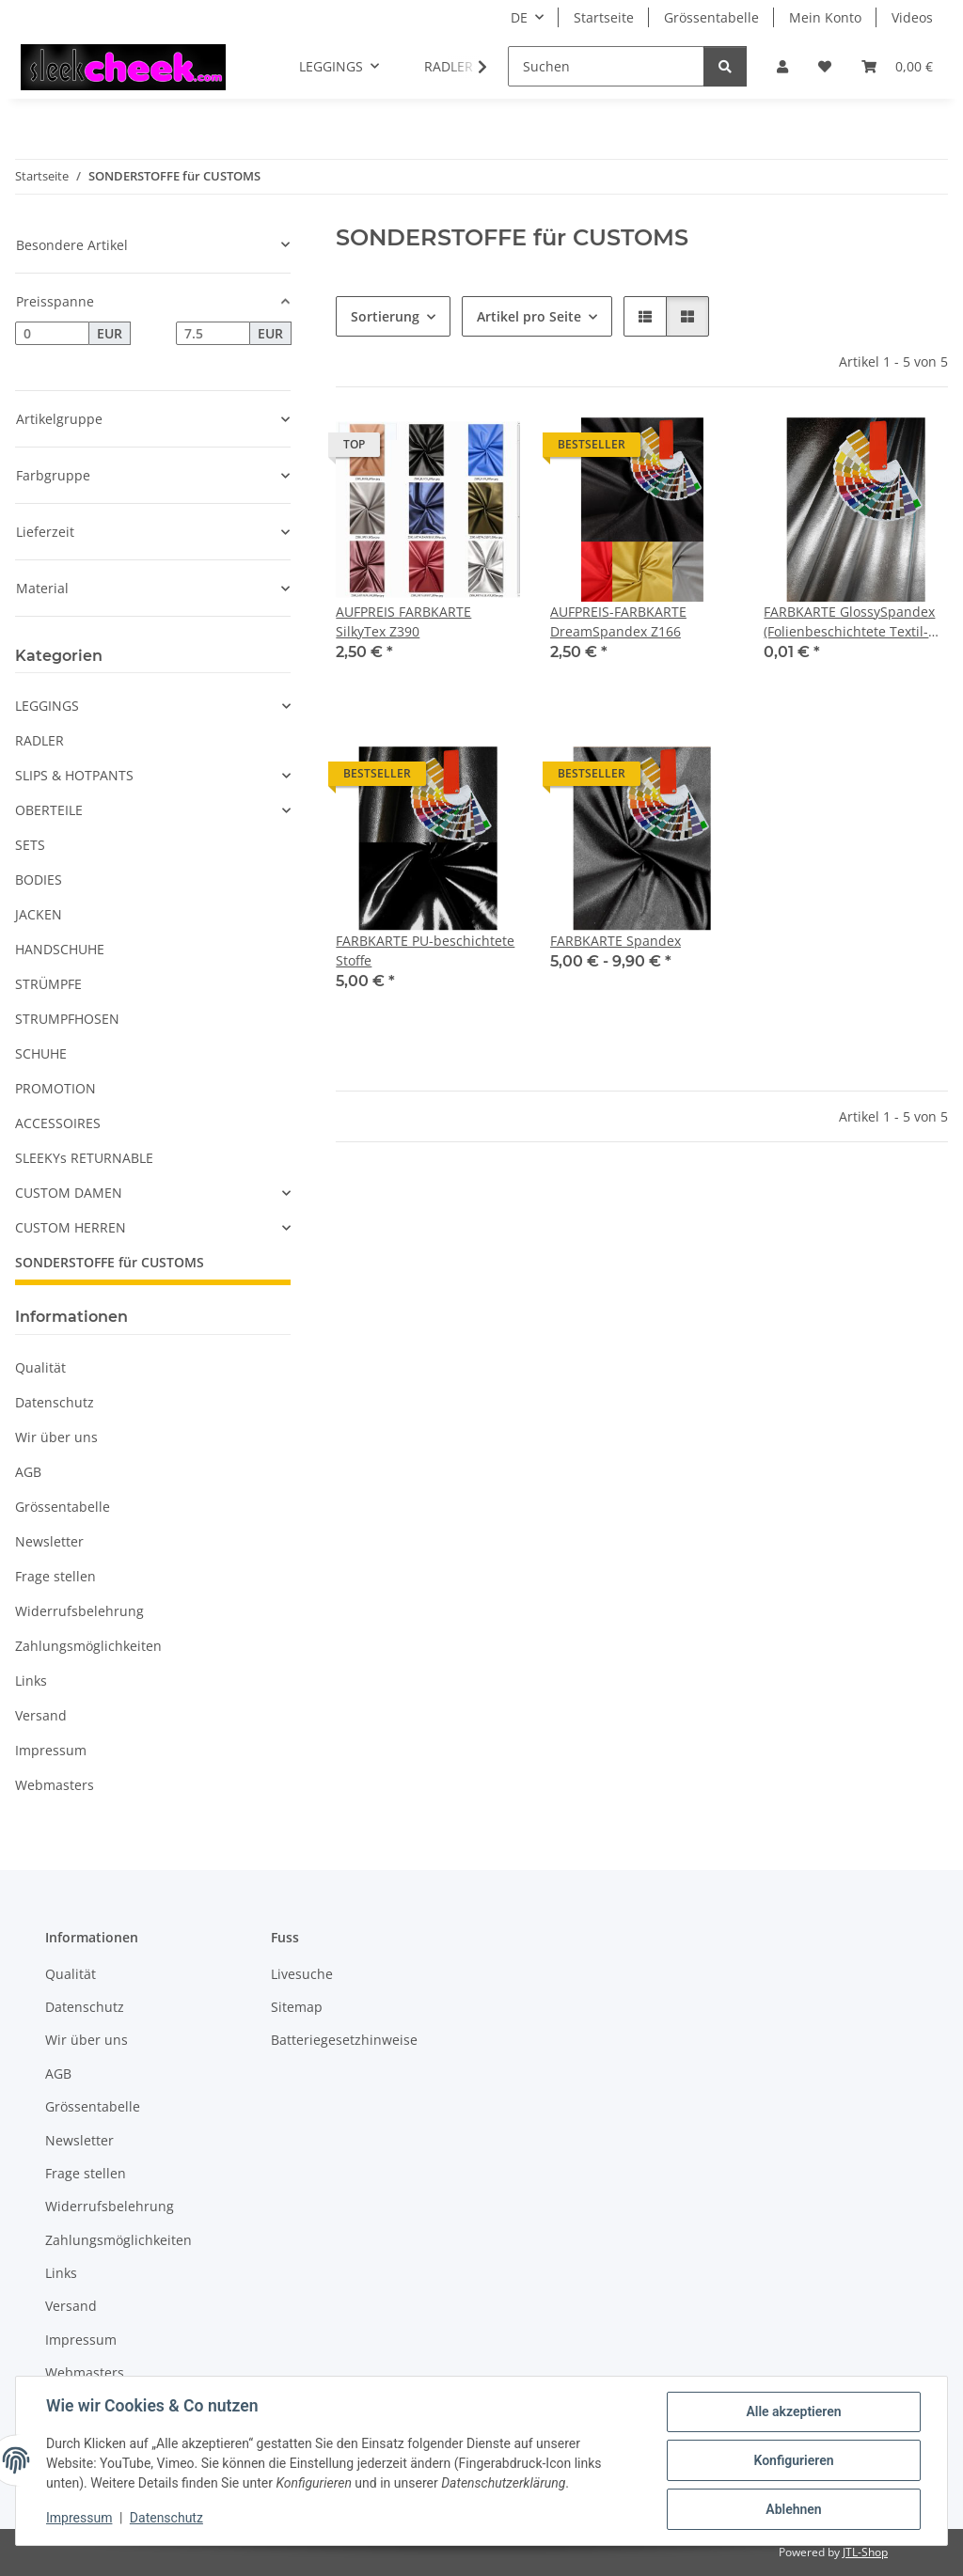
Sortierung (385, 316)
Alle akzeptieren (793, 2411)
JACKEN (38, 914)
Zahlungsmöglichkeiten (88, 1646)
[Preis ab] (52, 334)
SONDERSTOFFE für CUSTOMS (109, 1262)
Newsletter (49, 1541)
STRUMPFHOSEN (67, 1019)
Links (31, 1680)
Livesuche (302, 1974)
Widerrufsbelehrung (79, 1611)
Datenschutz (166, 2517)
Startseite (604, 17)
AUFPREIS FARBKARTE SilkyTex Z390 (403, 621)
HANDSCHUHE (59, 949)
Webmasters (54, 1785)
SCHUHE (41, 1053)
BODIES (38, 879)
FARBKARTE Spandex (615, 941)
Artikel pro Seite (529, 316)
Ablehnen (793, 2509)
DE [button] (519, 17)
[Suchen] (606, 66)
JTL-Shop (865, 2552)
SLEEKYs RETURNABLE (84, 1158)
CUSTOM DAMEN (68, 1193)
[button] (782, 66)
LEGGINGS (47, 706)
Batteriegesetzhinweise (344, 2040)
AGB (28, 1472)
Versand (41, 1715)
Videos (912, 17)
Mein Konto (825, 17)
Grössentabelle (711, 17)
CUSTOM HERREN (70, 1227)
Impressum (79, 2517)
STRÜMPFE (48, 984)
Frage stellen (55, 1576)
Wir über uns (56, 1437)
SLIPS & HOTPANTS (74, 775)
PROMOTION (55, 1088)
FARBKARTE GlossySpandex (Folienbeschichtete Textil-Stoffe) (849, 622)
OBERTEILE (49, 810)
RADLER (39, 740)
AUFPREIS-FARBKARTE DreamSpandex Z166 (618, 621)
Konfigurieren (793, 2460)
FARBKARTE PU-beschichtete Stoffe (425, 950)
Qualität (40, 1367)
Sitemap (297, 2007)
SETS (30, 845)
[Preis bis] (213, 334)
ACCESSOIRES (58, 1123)
